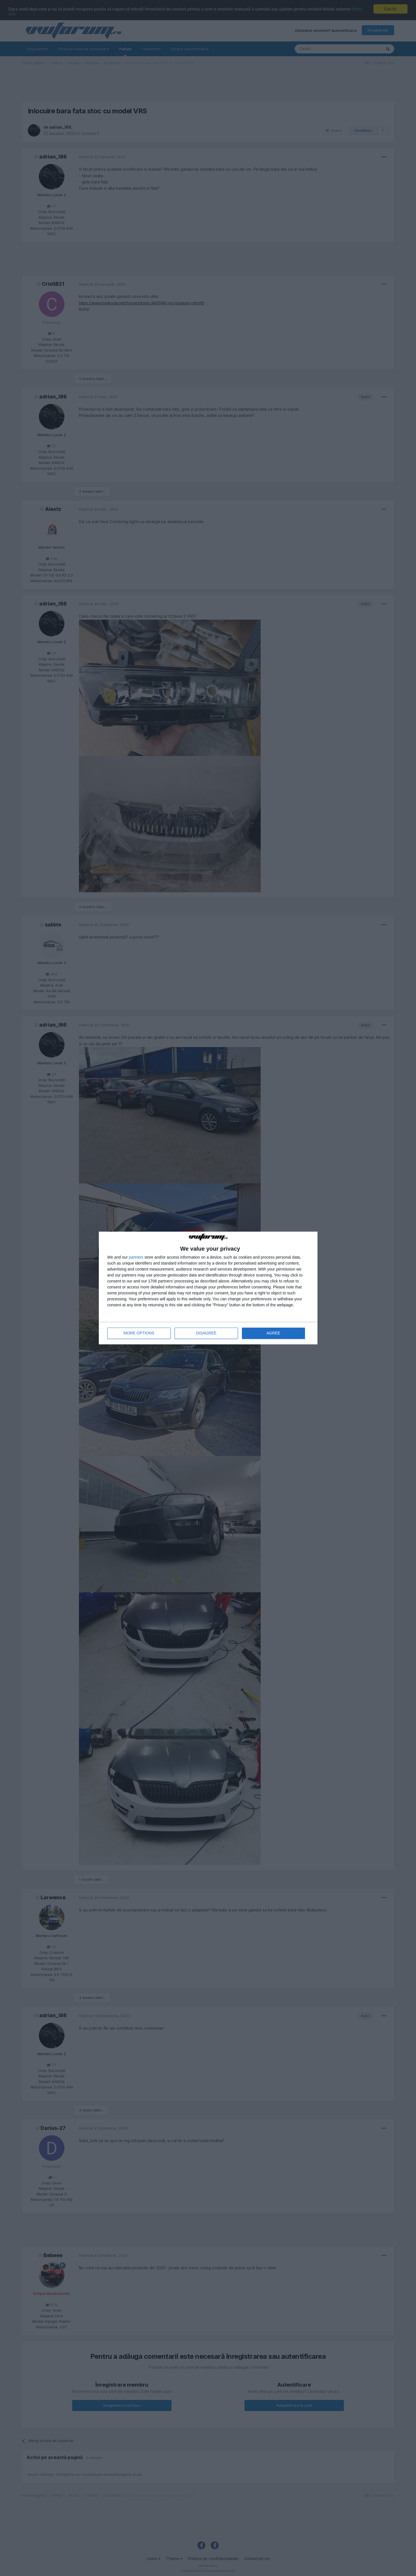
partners (136, 1257)
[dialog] (208, 1288)
